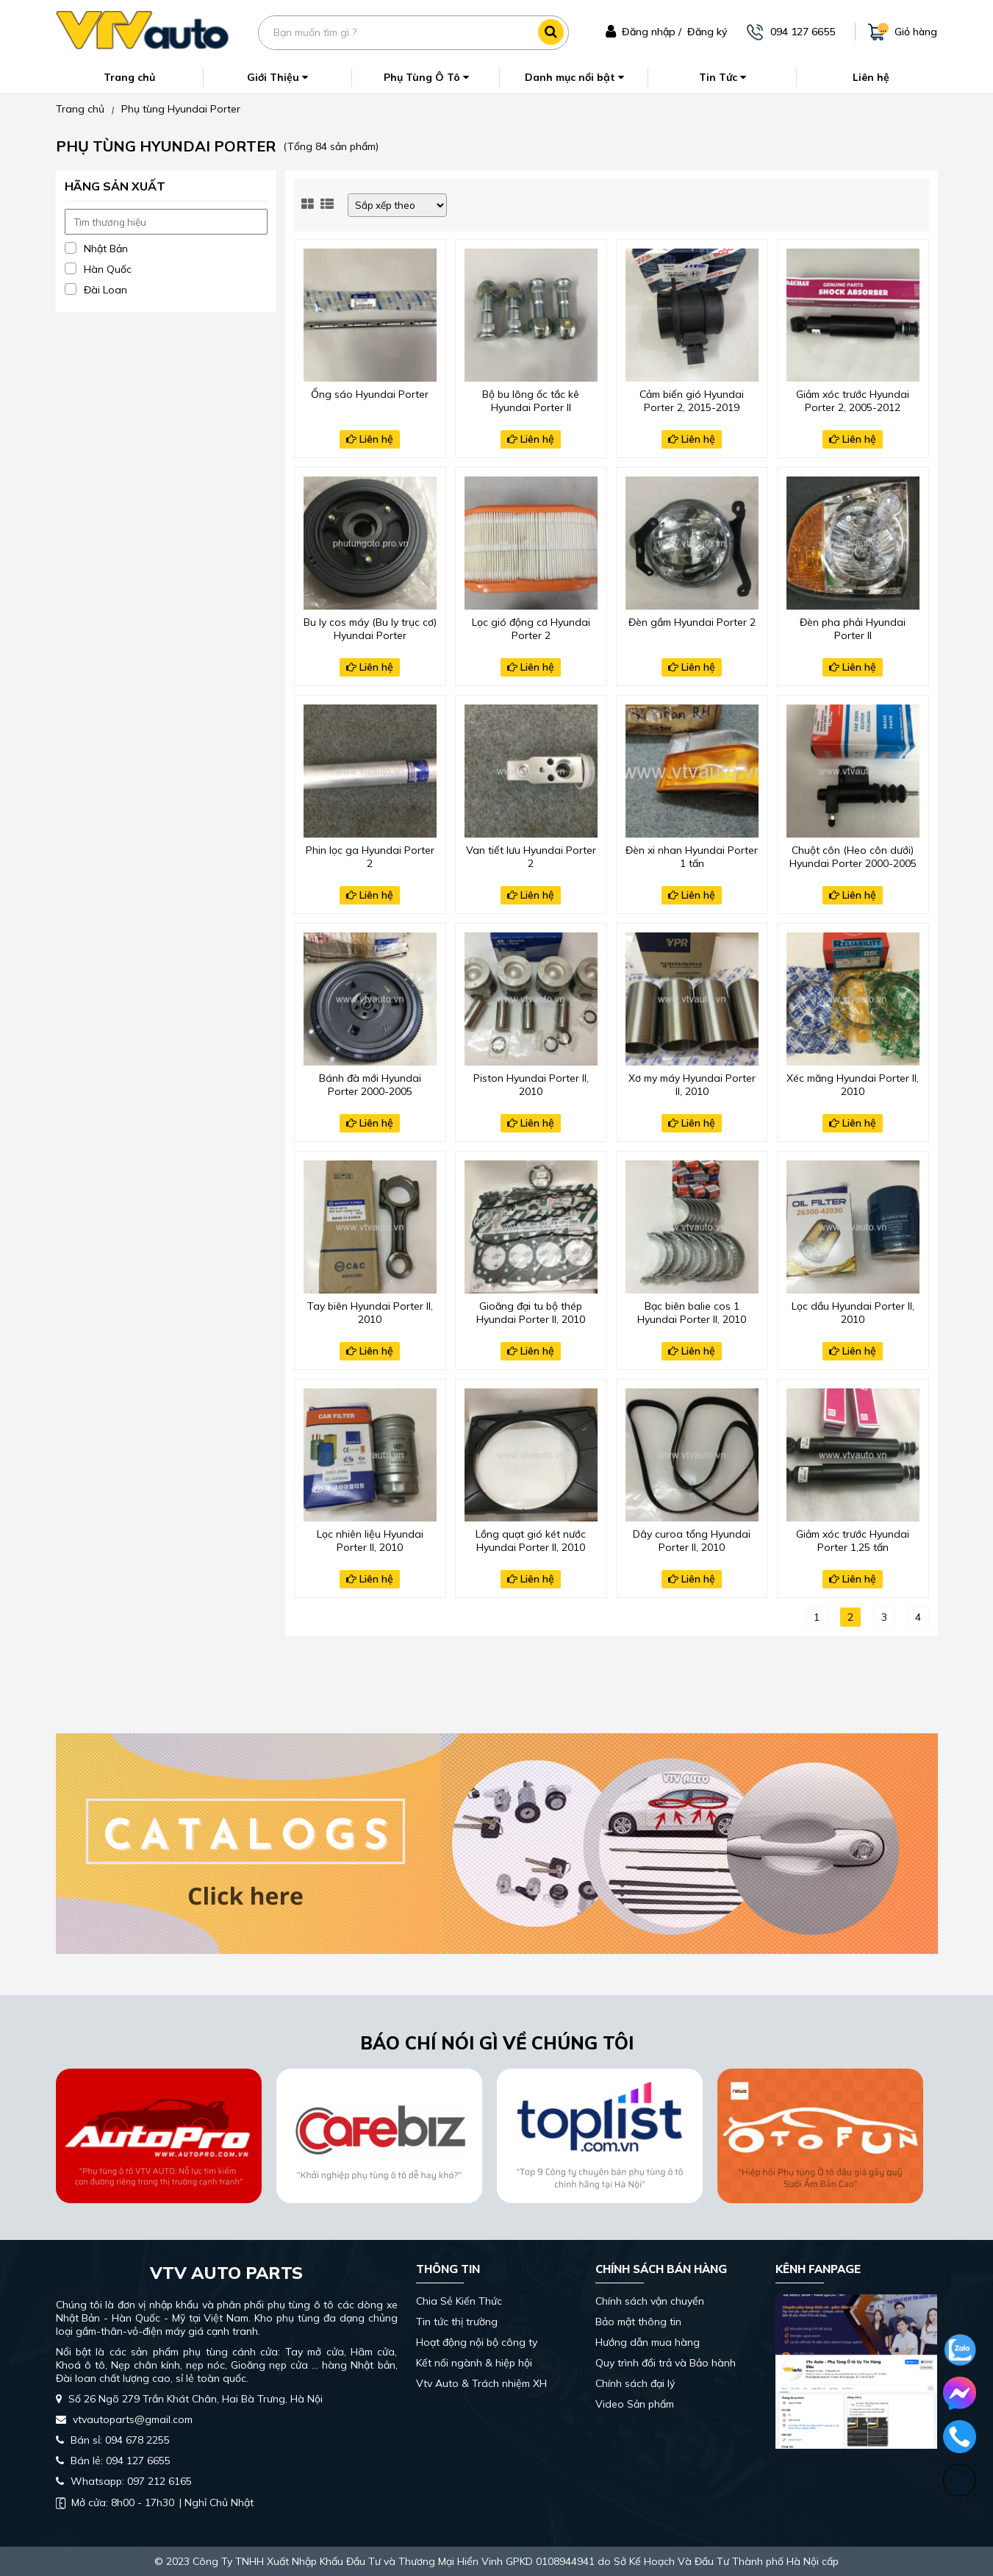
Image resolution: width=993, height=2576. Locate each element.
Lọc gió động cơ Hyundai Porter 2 (531, 629)
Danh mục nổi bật (574, 77)
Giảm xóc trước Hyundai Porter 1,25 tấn (852, 1540)
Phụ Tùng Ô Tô (426, 77)
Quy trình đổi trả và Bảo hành (665, 2362)
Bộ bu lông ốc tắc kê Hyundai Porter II (530, 401)
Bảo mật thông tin (638, 2321)
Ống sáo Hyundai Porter (370, 394)
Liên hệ (871, 77)
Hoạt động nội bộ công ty (476, 2342)
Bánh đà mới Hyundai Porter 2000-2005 (370, 1084)
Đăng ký (707, 31)
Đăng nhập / (651, 31)
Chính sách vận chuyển (649, 2301)
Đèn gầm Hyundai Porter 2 (692, 622)
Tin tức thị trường (457, 2321)
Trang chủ (129, 77)
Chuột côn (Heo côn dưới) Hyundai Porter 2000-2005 (853, 856)
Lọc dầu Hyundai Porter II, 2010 (853, 1312)
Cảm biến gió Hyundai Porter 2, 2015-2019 (691, 401)
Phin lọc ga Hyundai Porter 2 (370, 856)
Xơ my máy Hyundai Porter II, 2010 (692, 1084)
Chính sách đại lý (635, 2383)
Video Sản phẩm (634, 2404)
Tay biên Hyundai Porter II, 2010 (370, 1312)
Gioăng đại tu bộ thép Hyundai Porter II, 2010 (530, 1312)
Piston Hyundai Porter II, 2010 (531, 1084)
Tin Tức (722, 77)
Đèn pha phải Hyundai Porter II (853, 629)
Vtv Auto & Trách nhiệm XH (481, 2383)
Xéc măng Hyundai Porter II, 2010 (852, 1084)
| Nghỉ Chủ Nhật (155, 2502)
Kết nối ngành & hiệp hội (474, 2362)
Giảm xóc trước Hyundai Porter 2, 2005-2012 (852, 401)
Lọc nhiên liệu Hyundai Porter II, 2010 (370, 1540)
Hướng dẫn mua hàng (647, 2342)
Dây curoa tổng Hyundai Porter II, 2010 (691, 1540)
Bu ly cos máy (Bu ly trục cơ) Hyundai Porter (370, 629)
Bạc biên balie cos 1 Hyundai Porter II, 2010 (691, 1312)
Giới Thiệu (277, 77)
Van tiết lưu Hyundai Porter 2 (531, 856)
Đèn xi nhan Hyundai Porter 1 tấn (691, 856)
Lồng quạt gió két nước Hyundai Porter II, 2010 (531, 1540)
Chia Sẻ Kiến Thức (459, 2301)
